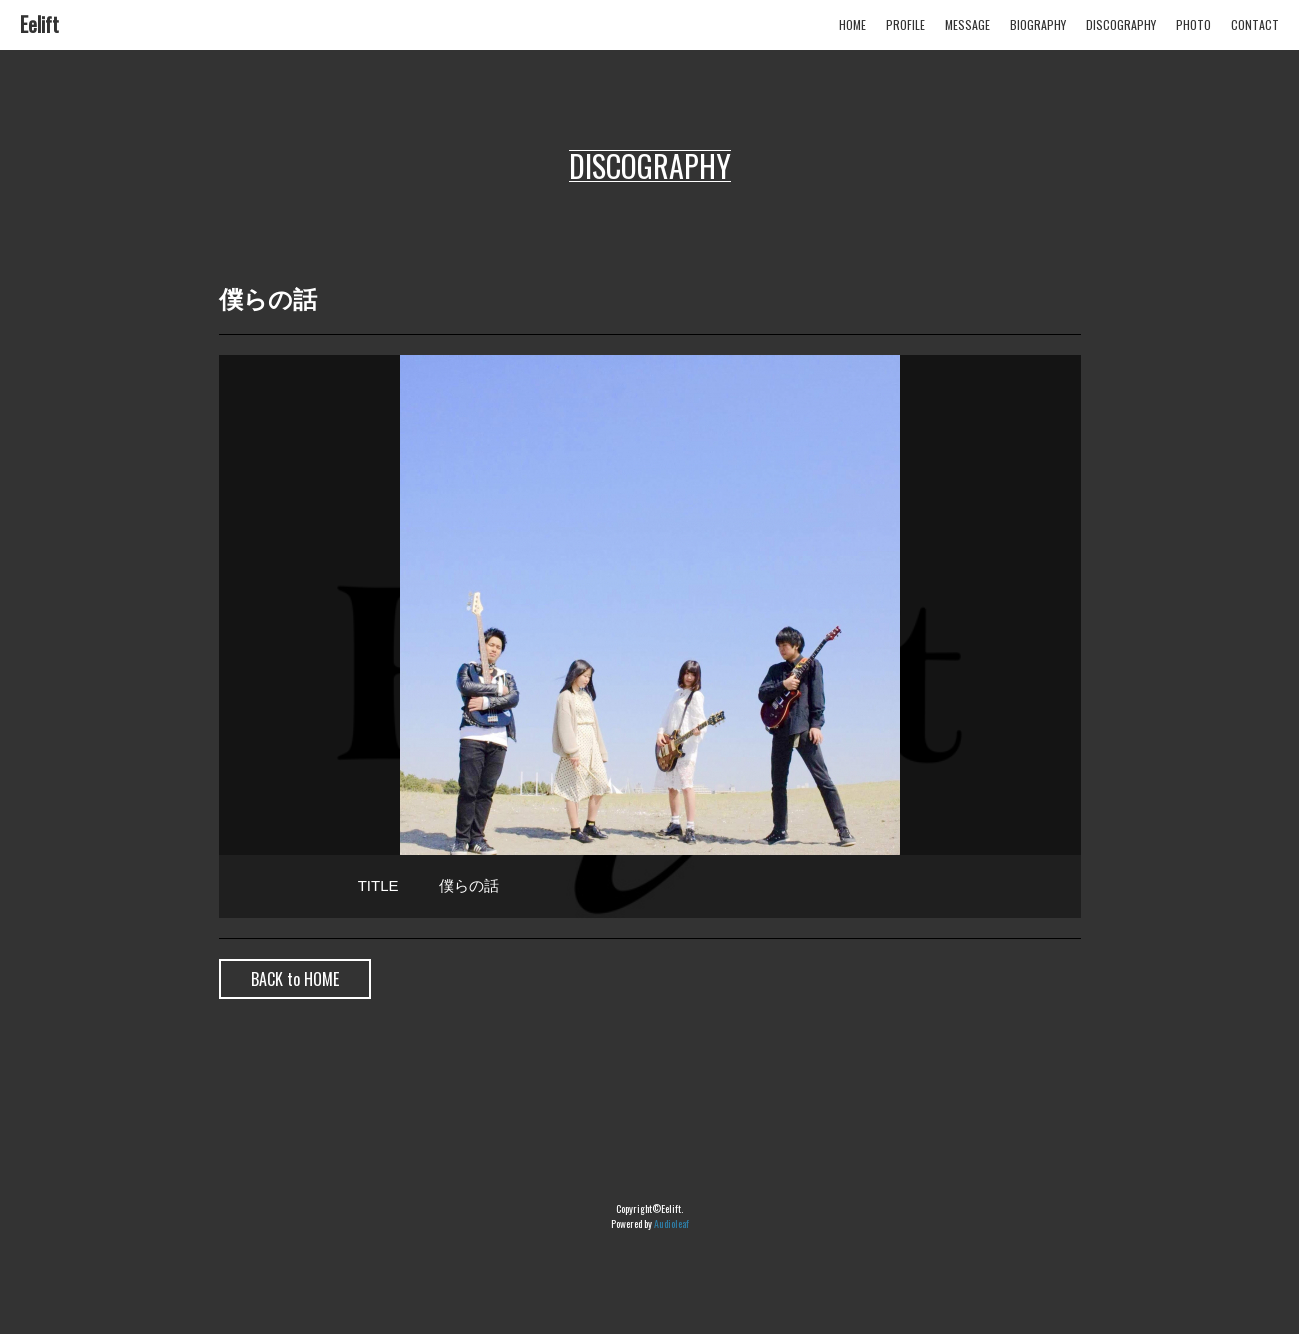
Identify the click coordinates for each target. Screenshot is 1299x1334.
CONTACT (1255, 24)
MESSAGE (967, 24)
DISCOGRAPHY (1121, 24)
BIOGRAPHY (1038, 24)
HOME (852, 24)
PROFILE (905, 24)
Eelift (39, 24)
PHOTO (1193, 24)
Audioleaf (671, 1223)
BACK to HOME (295, 979)
